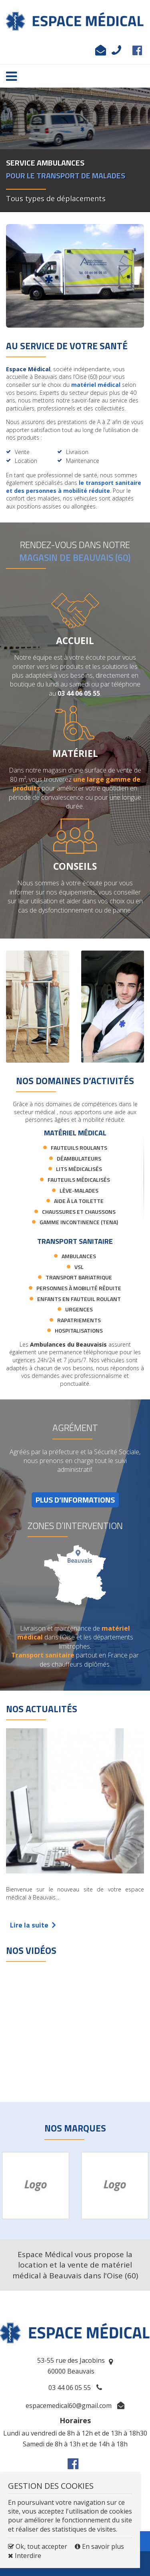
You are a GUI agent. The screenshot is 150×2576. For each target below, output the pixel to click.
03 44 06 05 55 (114, 52)
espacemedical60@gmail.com (98, 51)
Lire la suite (33, 1924)
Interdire (24, 2555)
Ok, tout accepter (37, 2546)
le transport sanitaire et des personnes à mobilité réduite (73, 486)
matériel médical (95, 384)
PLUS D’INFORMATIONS (75, 1499)
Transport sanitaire (42, 1655)
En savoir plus (99, 2546)
